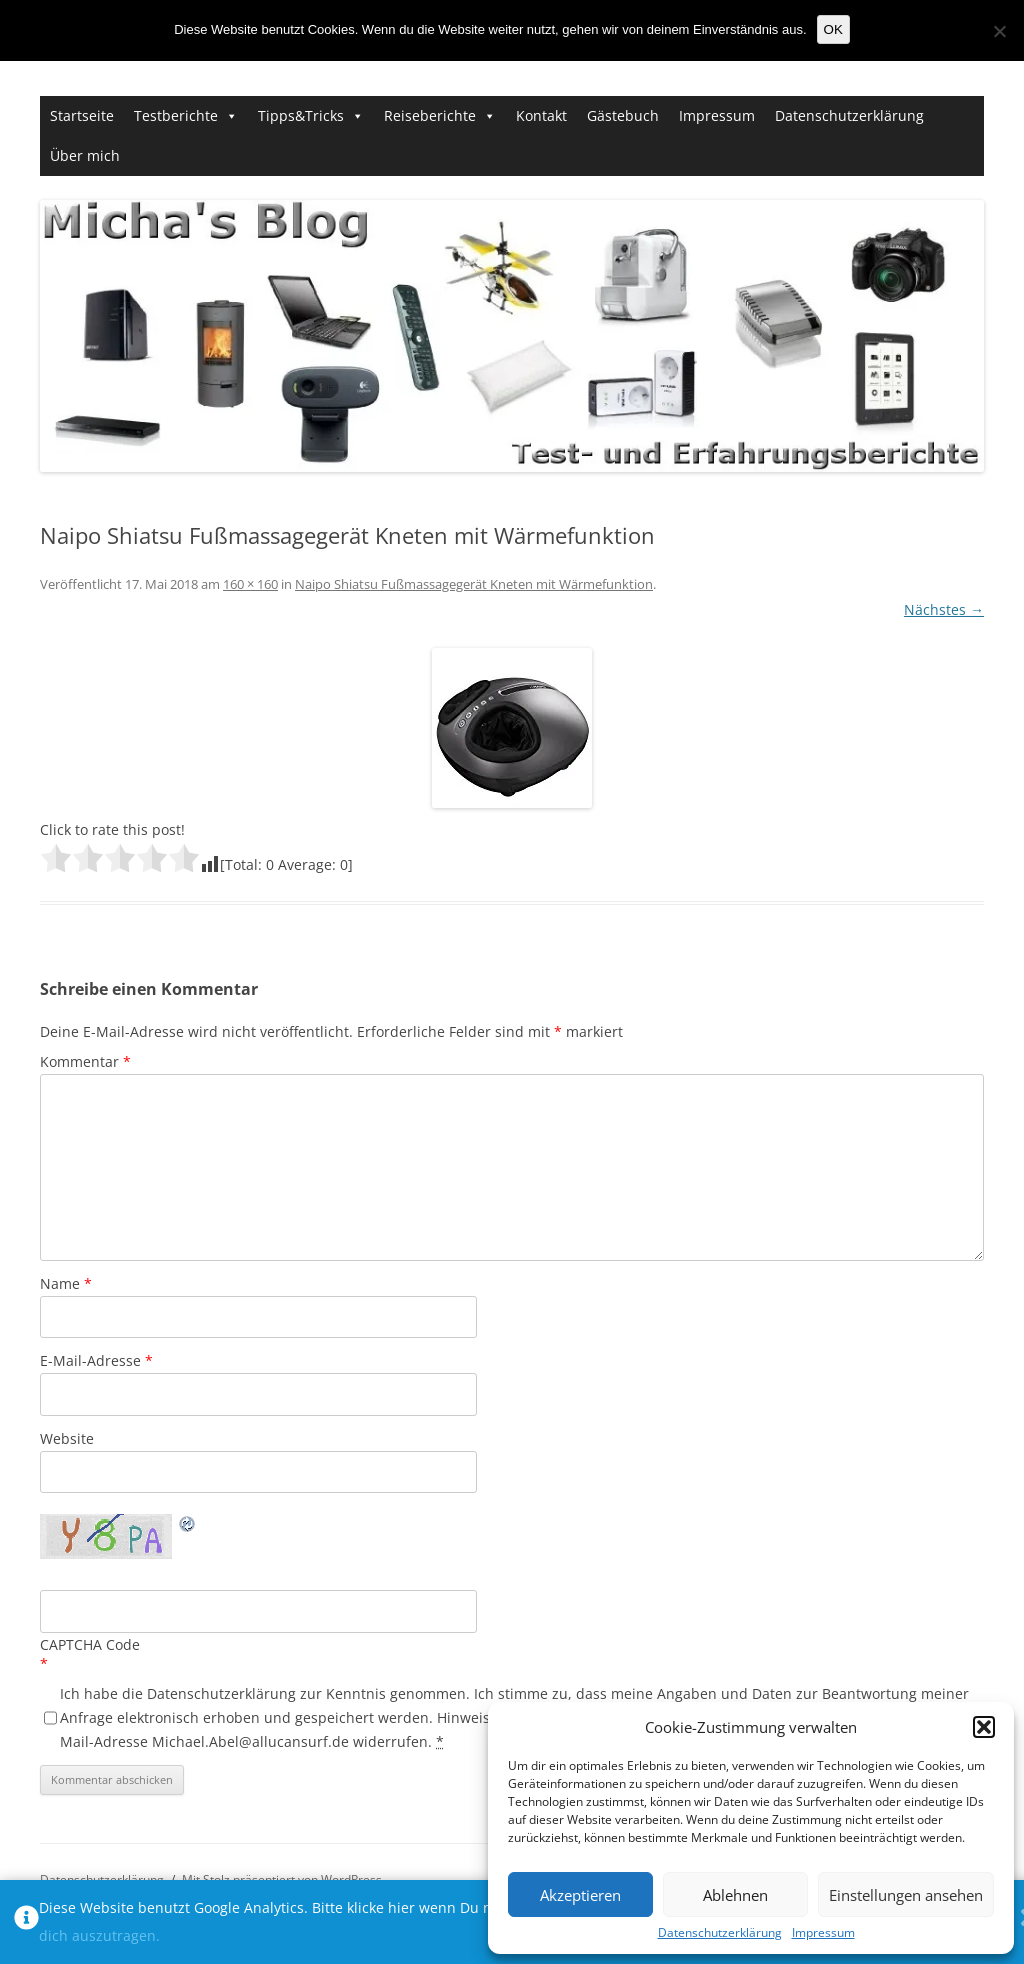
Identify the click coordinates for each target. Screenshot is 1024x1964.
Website (67, 1438)
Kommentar (85, 1061)
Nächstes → (944, 609)
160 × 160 (250, 584)
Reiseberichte (430, 115)
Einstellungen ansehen (906, 1895)
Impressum (823, 1933)
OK (833, 29)
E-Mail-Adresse (96, 1360)
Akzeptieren (580, 1895)
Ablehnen (735, 1895)
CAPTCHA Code (90, 1644)
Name (66, 1283)
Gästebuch (623, 115)
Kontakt (541, 115)
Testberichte (176, 115)
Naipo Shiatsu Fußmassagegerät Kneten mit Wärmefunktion (474, 584)
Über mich (85, 155)
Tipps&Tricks (301, 115)
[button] (984, 1727)
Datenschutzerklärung (720, 1933)
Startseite (82, 115)
